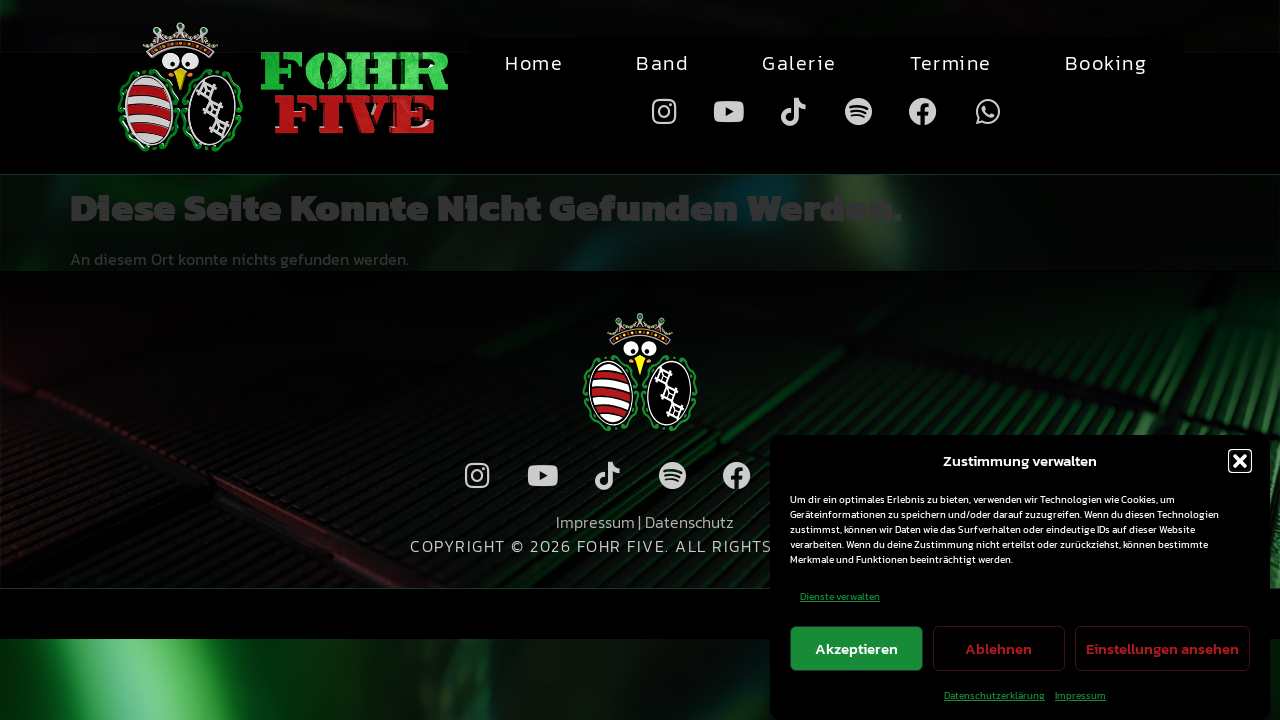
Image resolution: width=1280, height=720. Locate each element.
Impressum (1080, 695)
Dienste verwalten (840, 596)
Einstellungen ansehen (1162, 648)
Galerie (799, 63)
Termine (951, 63)
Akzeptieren (856, 648)
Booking (1106, 63)
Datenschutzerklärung (994, 695)
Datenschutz (689, 522)
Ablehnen (998, 648)
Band (662, 63)
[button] (1240, 461)
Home (534, 63)
